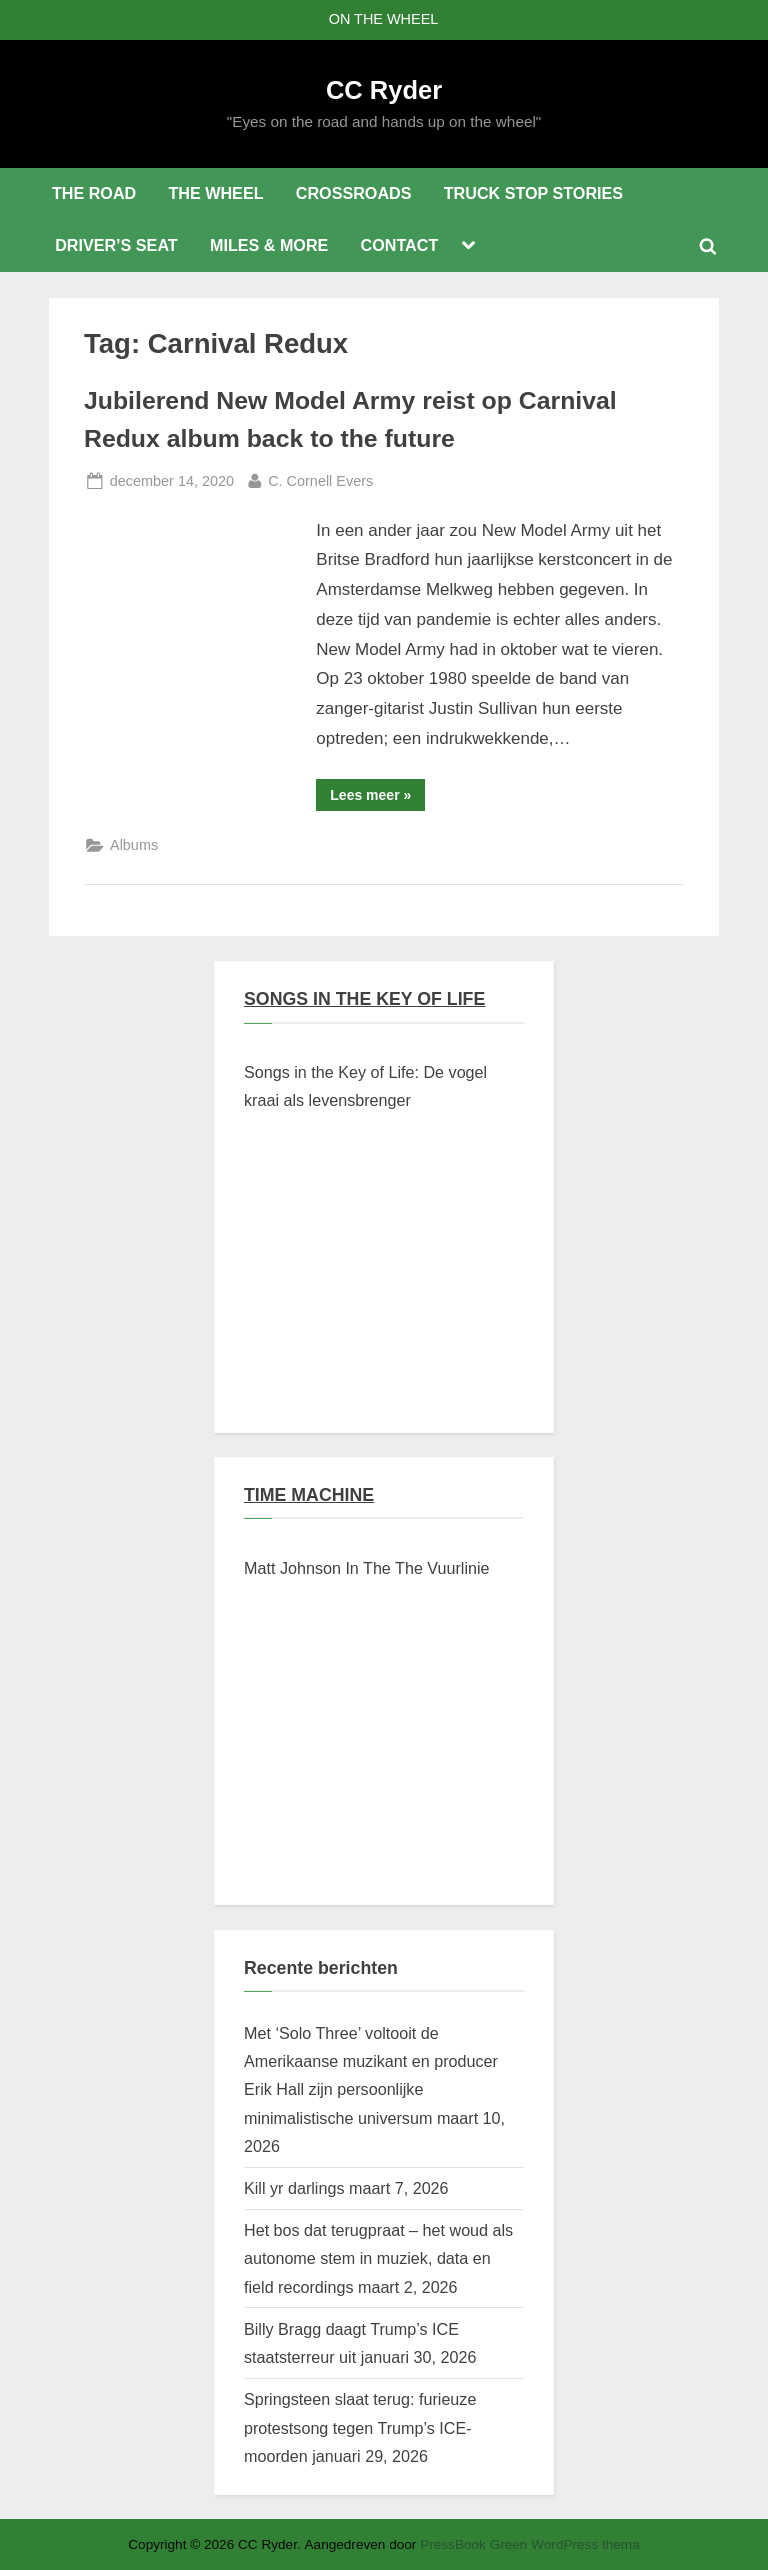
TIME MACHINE (309, 1495)
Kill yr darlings (294, 2188)
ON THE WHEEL (384, 19)
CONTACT (400, 245)
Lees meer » (377, 798)
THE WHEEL (215, 193)
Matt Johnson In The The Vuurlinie (367, 1568)
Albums (134, 845)
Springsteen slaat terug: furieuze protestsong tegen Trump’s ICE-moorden (360, 2427)
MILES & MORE (269, 245)
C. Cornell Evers (320, 479)
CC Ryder (384, 90)
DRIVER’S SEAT (116, 245)
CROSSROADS (354, 193)
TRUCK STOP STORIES (533, 193)
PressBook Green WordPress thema (530, 2544)
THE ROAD (94, 193)
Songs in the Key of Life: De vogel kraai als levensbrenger (365, 1086)
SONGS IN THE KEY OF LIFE (364, 999)
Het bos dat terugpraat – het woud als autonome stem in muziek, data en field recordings (378, 2258)
